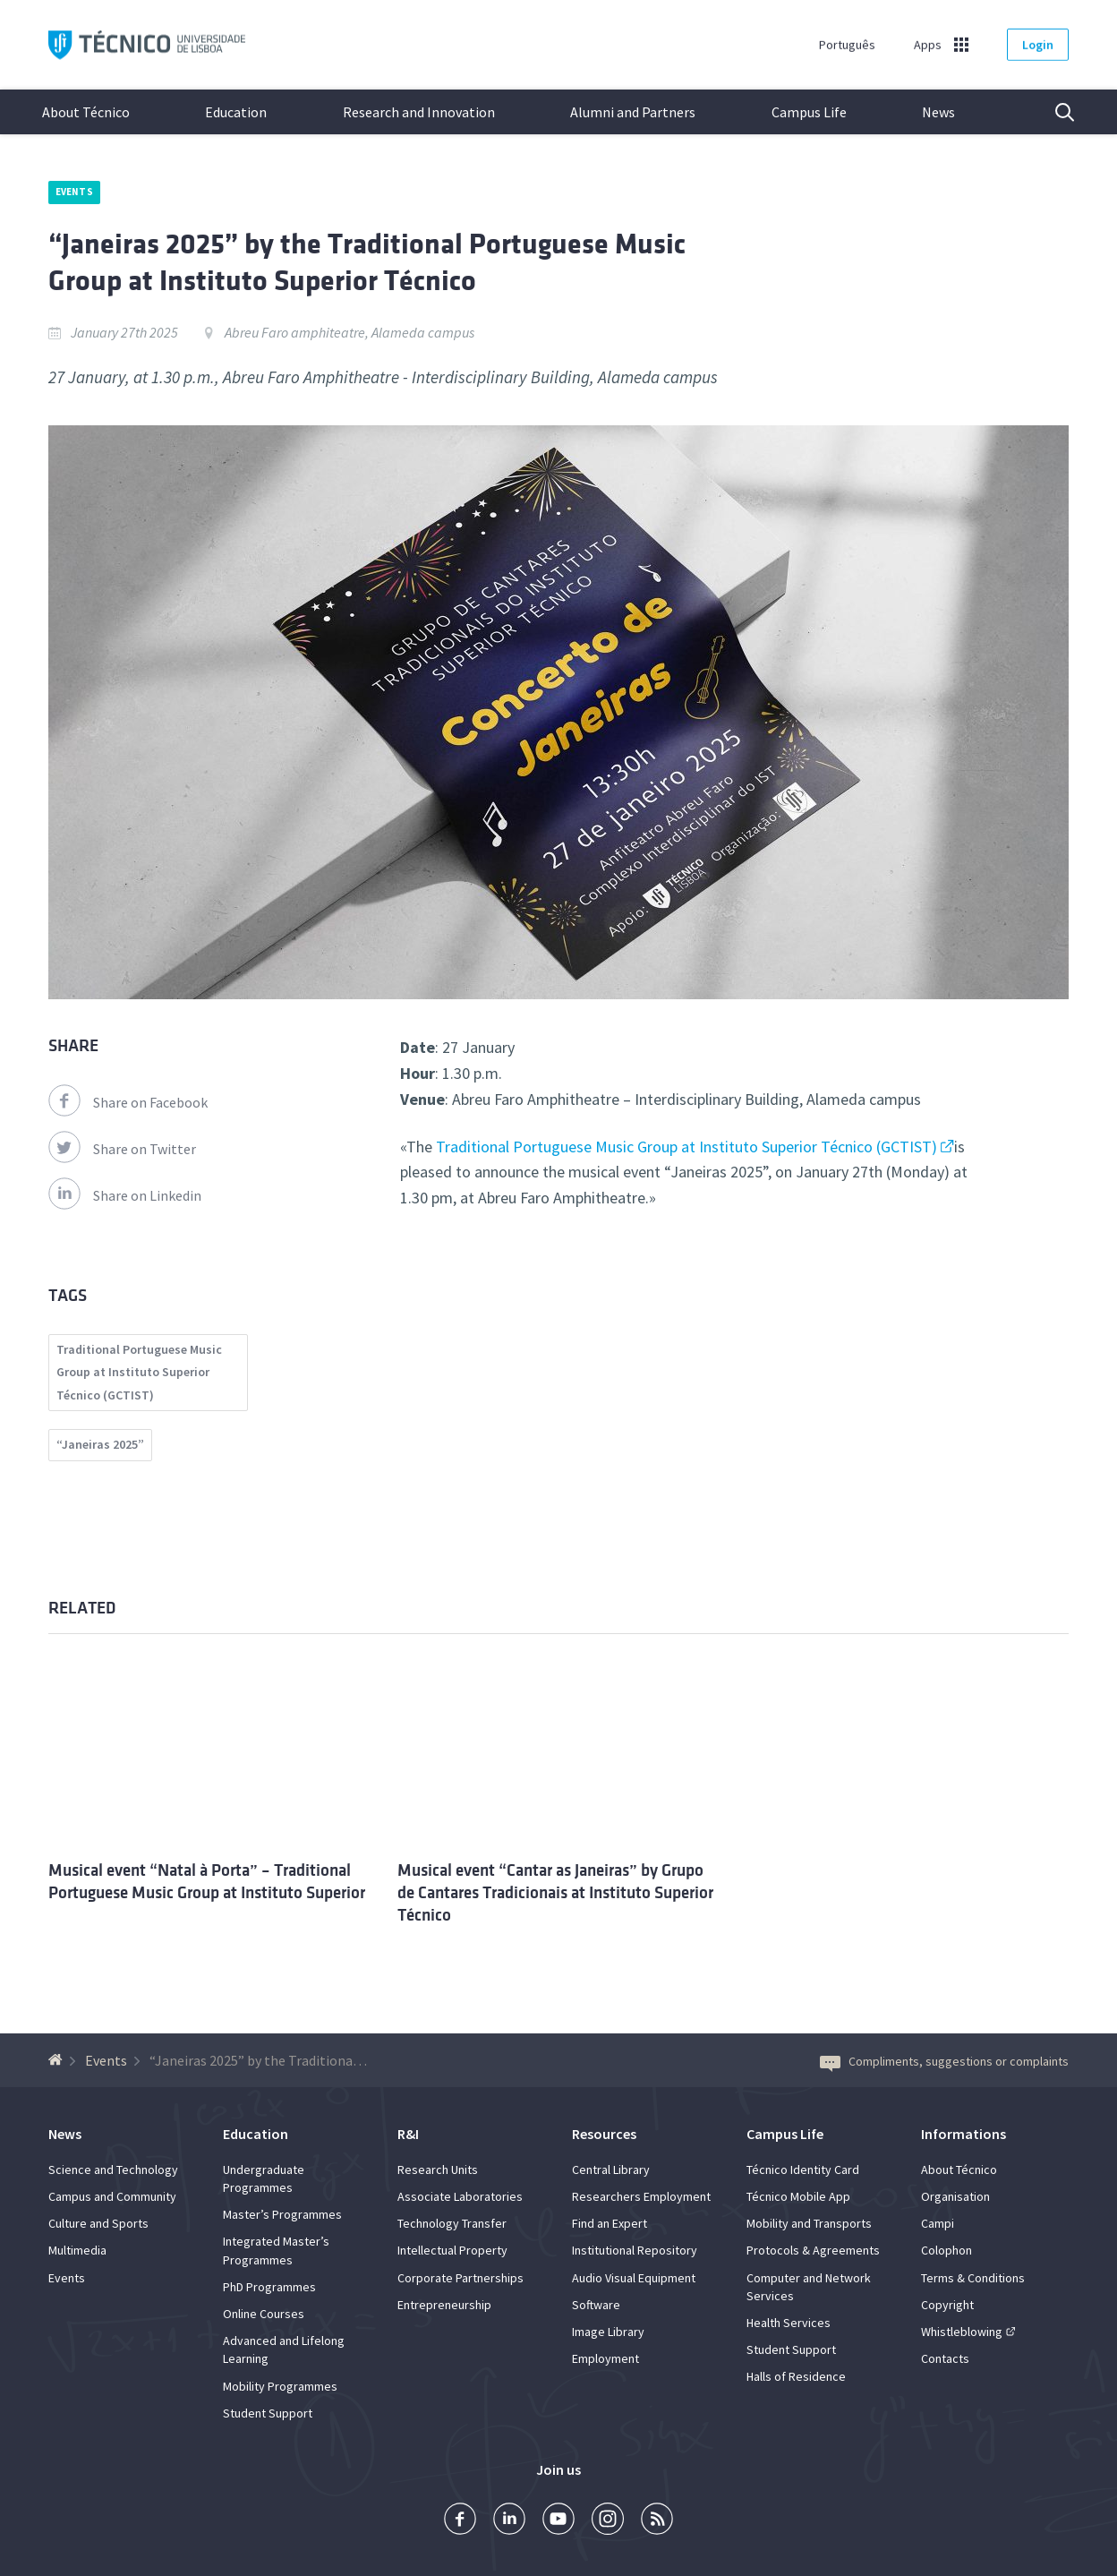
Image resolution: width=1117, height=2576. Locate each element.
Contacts (945, 2358)
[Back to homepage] (57, 2060)
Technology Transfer (452, 2223)
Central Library (611, 2169)
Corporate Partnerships (460, 2278)
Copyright (947, 2305)
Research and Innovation (419, 112)
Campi (937, 2223)
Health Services (788, 2323)
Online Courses (263, 2314)
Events (74, 191)
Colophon (946, 2250)
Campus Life (809, 112)
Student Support (267, 2413)
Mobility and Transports (809, 2223)
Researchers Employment (641, 2196)
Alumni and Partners (632, 112)
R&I (408, 2134)
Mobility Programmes (280, 2386)
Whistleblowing (961, 2332)
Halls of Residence (796, 2376)
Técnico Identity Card (802, 2169)
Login (1037, 45)
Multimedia (77, 2250)
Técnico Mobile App (798, 2196)
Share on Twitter (122, 1149)
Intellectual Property (452, 2250)
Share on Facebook (128, 1102)
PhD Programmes (269, 2287)
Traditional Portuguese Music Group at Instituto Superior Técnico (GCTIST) (686, 1146)
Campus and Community (112, 2196)
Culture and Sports (98, 2223)
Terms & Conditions (973, 2278)
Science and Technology (113, 2169)
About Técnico (86, 112)
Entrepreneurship (444, 2305)
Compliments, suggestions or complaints (944, 2061)
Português (847, 45)
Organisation (955, 2196)
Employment (605, 2358)
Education (236, 112)
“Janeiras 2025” (100, 1444)
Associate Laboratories (460, 2196)
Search (1053, 112)
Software (596, 2305)
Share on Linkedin (124, 1195)
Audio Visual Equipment (633, 2278)
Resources (604, 2134)
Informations (963, 2134)
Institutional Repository (634, 2250)
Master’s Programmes (282, 2214)
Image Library (608, 2332)
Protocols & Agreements (813, 2250)
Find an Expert (609, 2223)
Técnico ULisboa (146, 45)
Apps (928, 45)
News (938, 112)
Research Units (437, 2169)
